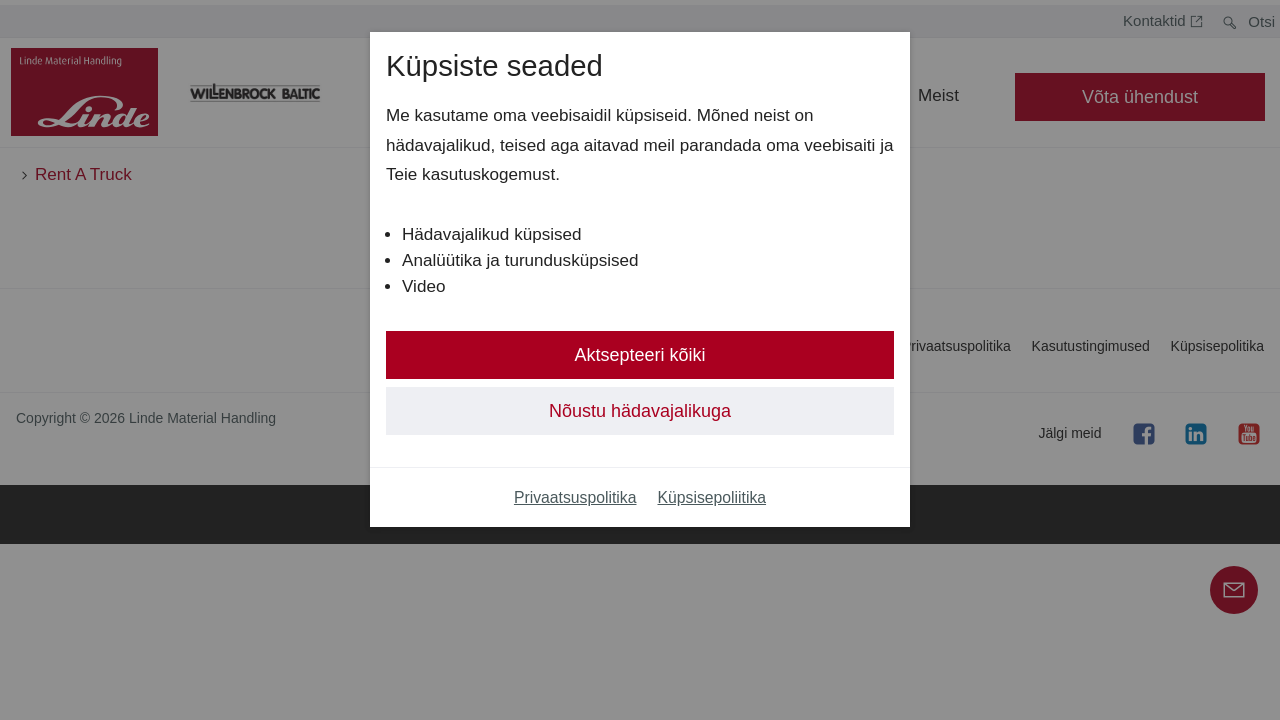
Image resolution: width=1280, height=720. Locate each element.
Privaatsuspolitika (575, 497)
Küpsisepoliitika (712, 497)
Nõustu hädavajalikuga (640, 411)
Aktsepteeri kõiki (639, 355)
